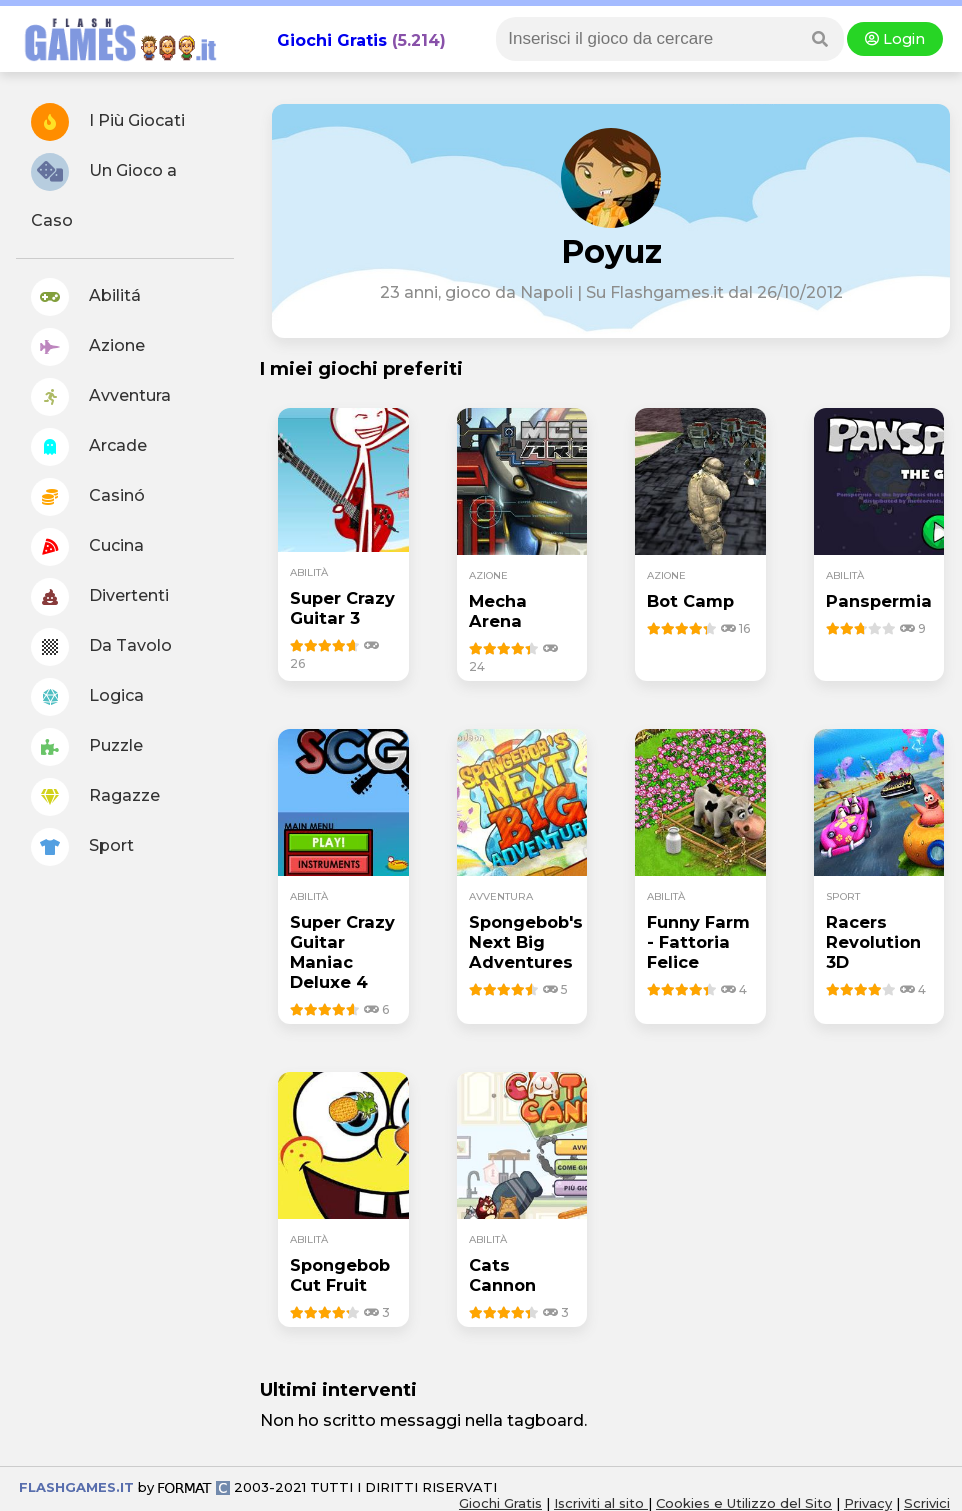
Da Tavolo (101, 647)
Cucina (87, 547)
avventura (501, 896)
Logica (87, 697)
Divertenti (100, 597)
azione (488, 575)
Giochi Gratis (332, 40)
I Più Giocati (108, 122)
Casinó (88, 497)
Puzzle (87, 747)
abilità (309, 572)
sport (843, 896)
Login (895, 39)
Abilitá (86, 297)
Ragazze (95, 797)
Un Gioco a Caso (104, 191)
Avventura (101, 397)
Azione (88, 347)
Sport (82, 847)
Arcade (89, 447)
